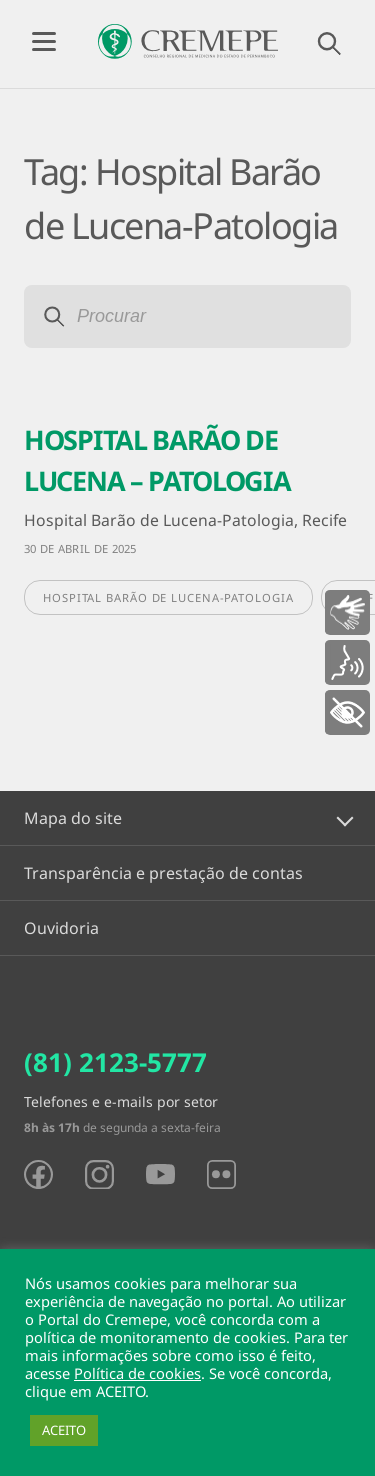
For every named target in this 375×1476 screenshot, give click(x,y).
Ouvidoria (61, 928)
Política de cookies (137, 1373)
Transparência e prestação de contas (163, 873)
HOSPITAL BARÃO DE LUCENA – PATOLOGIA (157, 460)
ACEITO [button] (64, 1430)
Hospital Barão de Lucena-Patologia (168, 597)
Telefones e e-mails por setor (121, 1101)
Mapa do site (73, 818)
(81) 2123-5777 (115, 1062)
